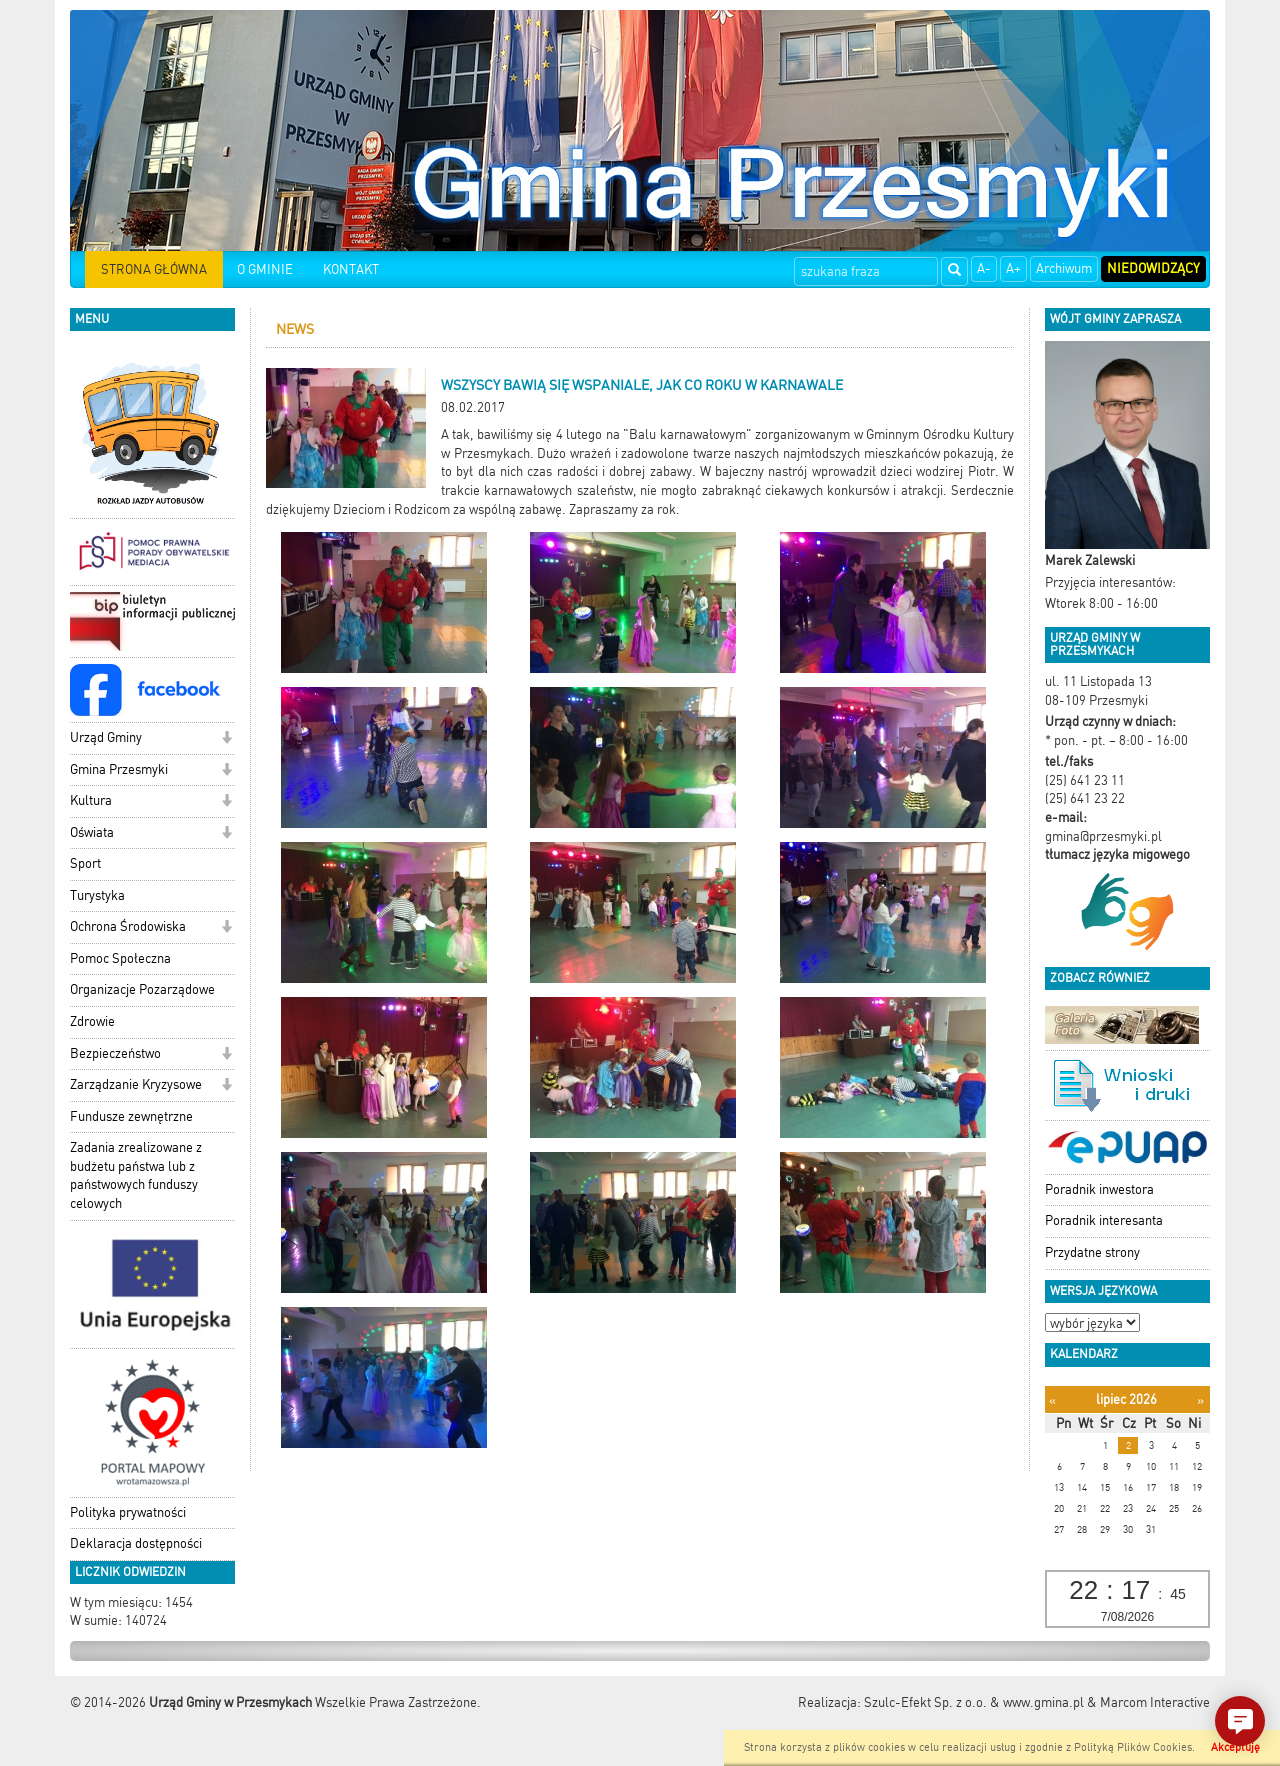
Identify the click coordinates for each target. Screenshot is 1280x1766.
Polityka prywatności (128, 1512)
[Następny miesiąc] (1200, 1400)
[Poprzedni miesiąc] (1052, 1400)
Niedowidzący (1153, 268)
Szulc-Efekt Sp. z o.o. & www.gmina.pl (974, 1702)
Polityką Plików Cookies (1133, 1747)
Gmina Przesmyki (119, 769)
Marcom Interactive (1155, 1702)
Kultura (91, 800)
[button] (226, 739)
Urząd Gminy (106, 737)
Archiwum (1064, 268)
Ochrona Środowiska (128, 926)
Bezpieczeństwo (115, 1053)
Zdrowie (92, 1021)
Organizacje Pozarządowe (142, 989)
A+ (1013, 268)
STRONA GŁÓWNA (154, 269)
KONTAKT (351, 269)
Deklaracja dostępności (136, 1543)
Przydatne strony (1092, 1252)
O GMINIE (265, 269)
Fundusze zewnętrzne (131, 1116)
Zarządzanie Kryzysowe (136, 1084)
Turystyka (97, 895)
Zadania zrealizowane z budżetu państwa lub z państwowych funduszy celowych (136, 1175)
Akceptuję (1235, 1747)
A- (984, 268)
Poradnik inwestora (1099, 1189)
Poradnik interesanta (1104, 1220)
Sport (85, 863)
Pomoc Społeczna (120, 958)
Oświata (92, 832)
